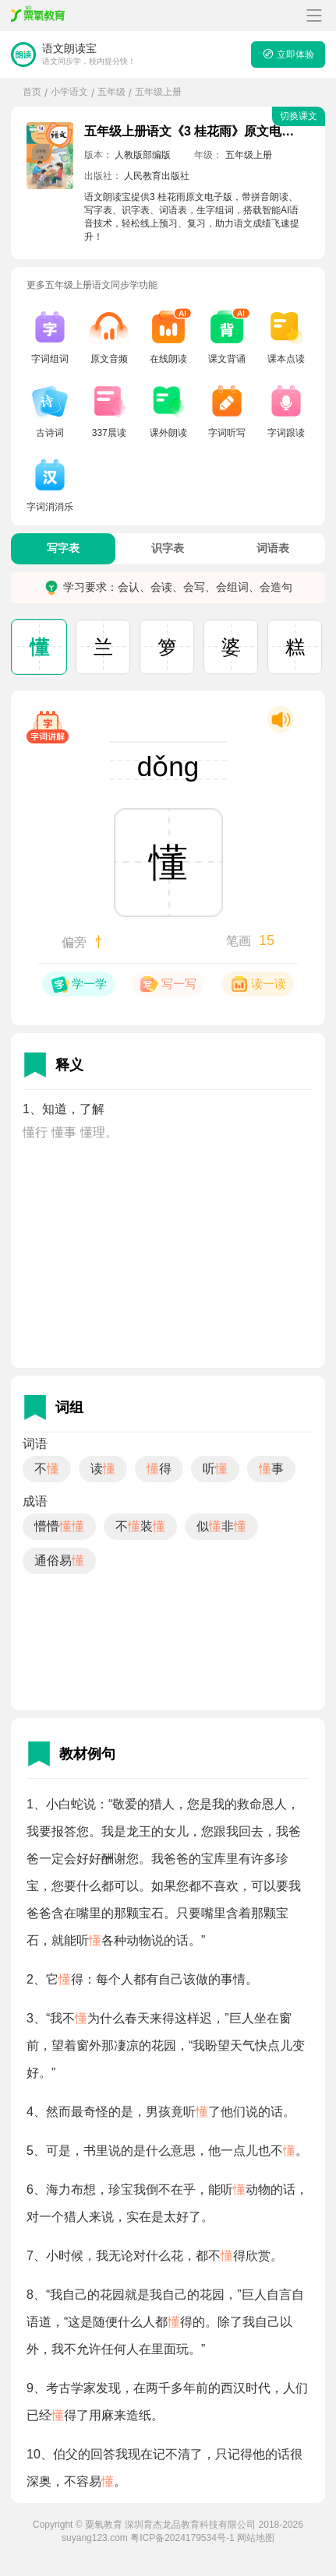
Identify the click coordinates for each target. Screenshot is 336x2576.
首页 (32, 91)
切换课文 (298, 116)
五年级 (111, 91)
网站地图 (255, 2537)
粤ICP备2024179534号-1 (182, 2537)
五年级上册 (158, 91)
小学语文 (69, 91)
